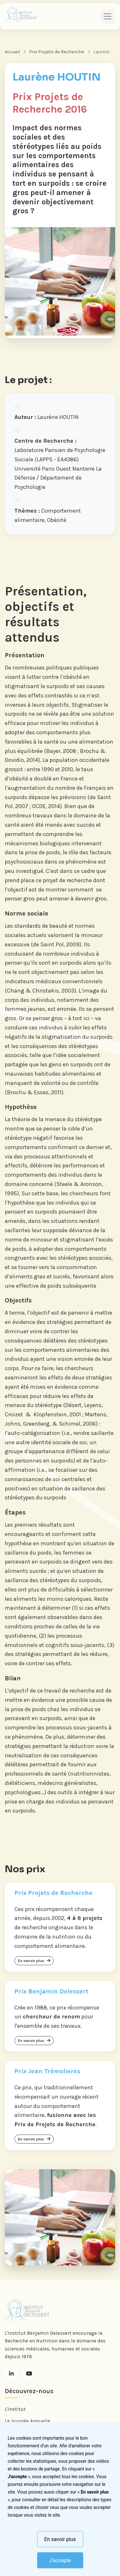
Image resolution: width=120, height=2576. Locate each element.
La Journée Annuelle (27, 2421)
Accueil (12, 52)
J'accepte (60, 2560)
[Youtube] (28, 2373)
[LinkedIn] (11, 2373)
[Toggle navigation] (107, 16)
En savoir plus (60, 2539)
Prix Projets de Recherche (56, 52)
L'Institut (15, 2409)
